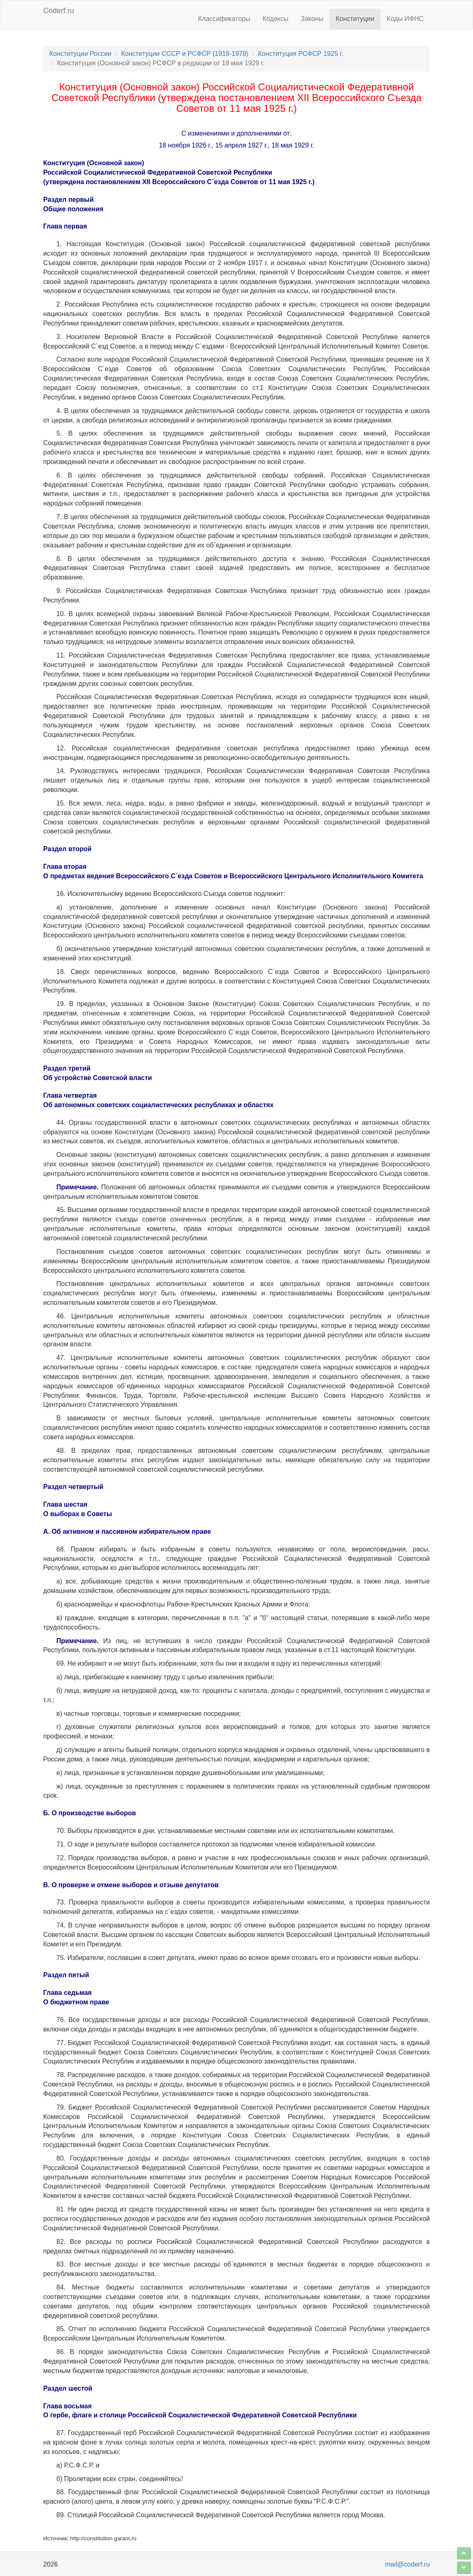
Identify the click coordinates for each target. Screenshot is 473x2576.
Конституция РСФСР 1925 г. (300, 53)
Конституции (355, 18)
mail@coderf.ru (407, 2564)
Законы (312, 18)
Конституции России (80, 53)
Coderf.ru (58, 11)
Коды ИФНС (405, 18)
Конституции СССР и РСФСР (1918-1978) (184, 53)
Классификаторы (224, 18)
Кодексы (275, 18)
